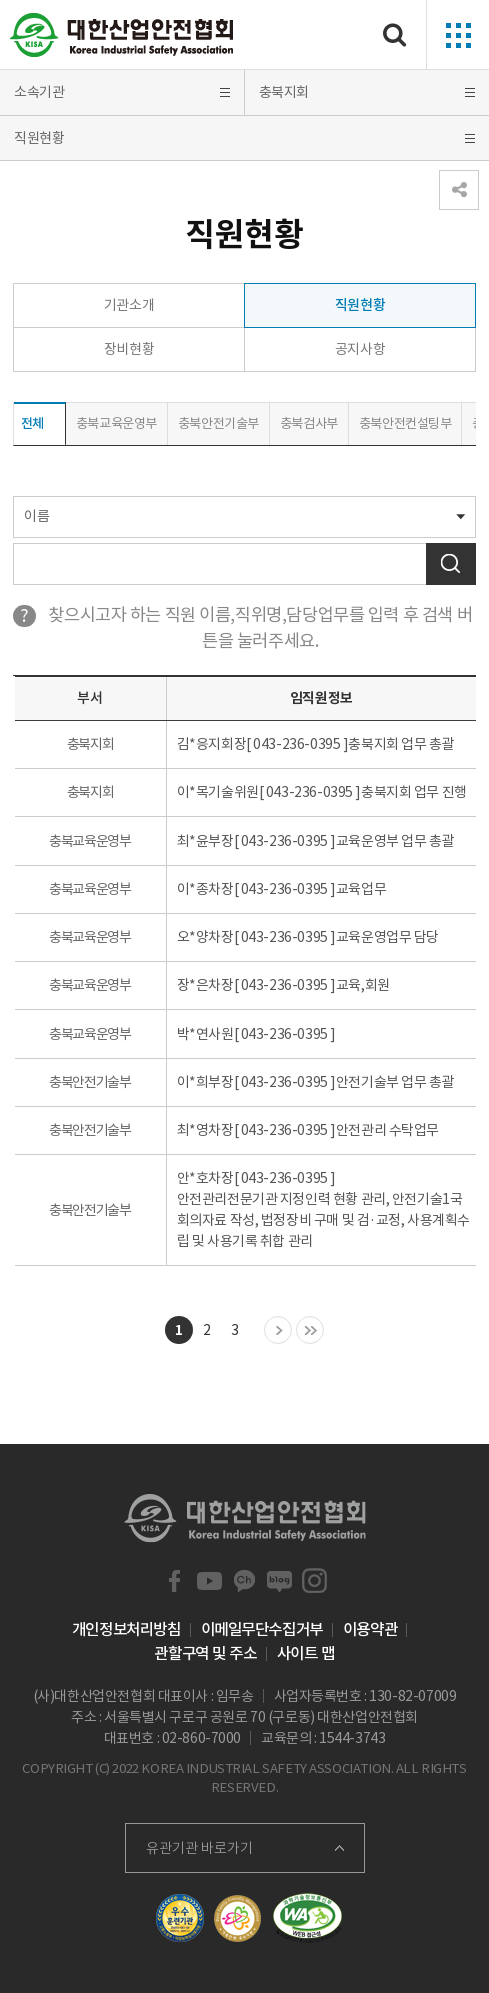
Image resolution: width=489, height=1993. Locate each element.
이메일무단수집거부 (262, 1629)
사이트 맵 (306, 1653)
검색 (451, 564)
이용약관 (370, 1629)
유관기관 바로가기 (199, 1848)
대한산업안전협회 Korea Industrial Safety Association (122, 35)
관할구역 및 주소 (205, 1653)
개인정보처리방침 (126, 1629)
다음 (278, 1331)
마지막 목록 (310, 1331)
